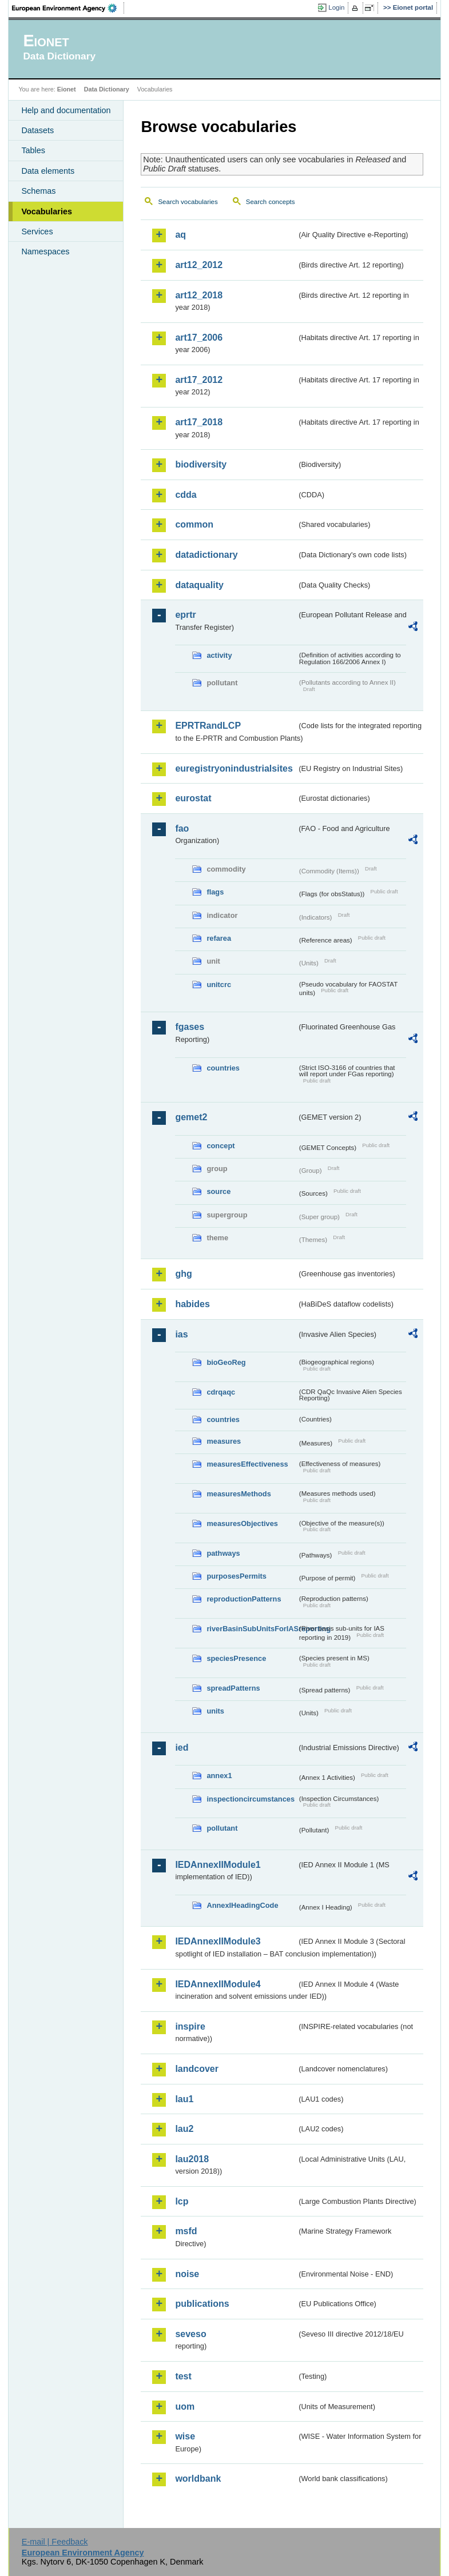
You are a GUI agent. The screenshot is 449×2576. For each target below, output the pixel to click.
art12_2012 (198, 265)
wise (185, 2436)
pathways (223, 1553)
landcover (196, 2069)
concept (220, 1145)
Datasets (37, 130)
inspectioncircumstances (250, 1799)
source (218, 1191)
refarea (218, 938)
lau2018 (192, 2159)
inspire (190, 2026)
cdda (185, 495)
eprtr (185, 615)
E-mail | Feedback (55, 2541)
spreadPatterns (233, 1688)
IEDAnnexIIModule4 (217, 1984)
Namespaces (45, 251)
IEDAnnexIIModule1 (217, 1865)
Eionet (66, 89)
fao (182, 828)
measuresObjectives (242, 1523)
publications (202, 2304)
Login (336, 7)
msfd (186, 2231)
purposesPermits (236, 1576)
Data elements (47, 170)
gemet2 (191, 1117)
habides (192, 1304)
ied (181, 1747)
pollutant (221, 1828)
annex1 (219, 1775)
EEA (68, 8)
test (183, 2376)
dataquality (199, 585)
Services (37, 231)
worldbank (198, 2478)
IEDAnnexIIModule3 (217, 1941)
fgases (189, 1027)
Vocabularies (46, 211)
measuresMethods (238, 1493)
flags (215, 892)
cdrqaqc (220, 1392)
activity (219, 655)
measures (223, 1441)
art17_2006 (198, 337)
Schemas (38, 190)
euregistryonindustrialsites (233, 768)
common (194, 524)
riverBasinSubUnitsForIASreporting (251, 1628)
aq (180, 234)
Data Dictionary (106, 89)
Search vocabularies (187, 201)
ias (181, 1334)
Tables (33, 150)
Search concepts (270, 201)
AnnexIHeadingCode (242, 1905)
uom (184, 2406)
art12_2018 (198, 295)
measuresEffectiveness (247, 1464)
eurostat (193, 798)
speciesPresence (236, 1658)
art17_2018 (198, 422)
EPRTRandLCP (208, 725)
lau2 (184, 2129)
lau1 (184, 2099)
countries (223, 1068)
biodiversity (201, 464)
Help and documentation (65, 110)
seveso (190, 2334)
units (215, 1711)
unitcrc (218, 984)
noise (187, 2274)
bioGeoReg (225, 1362)
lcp (181, 2201)
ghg (183, 1274)
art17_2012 (198, 380)
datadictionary (206, 555)
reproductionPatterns (243, 1599)
